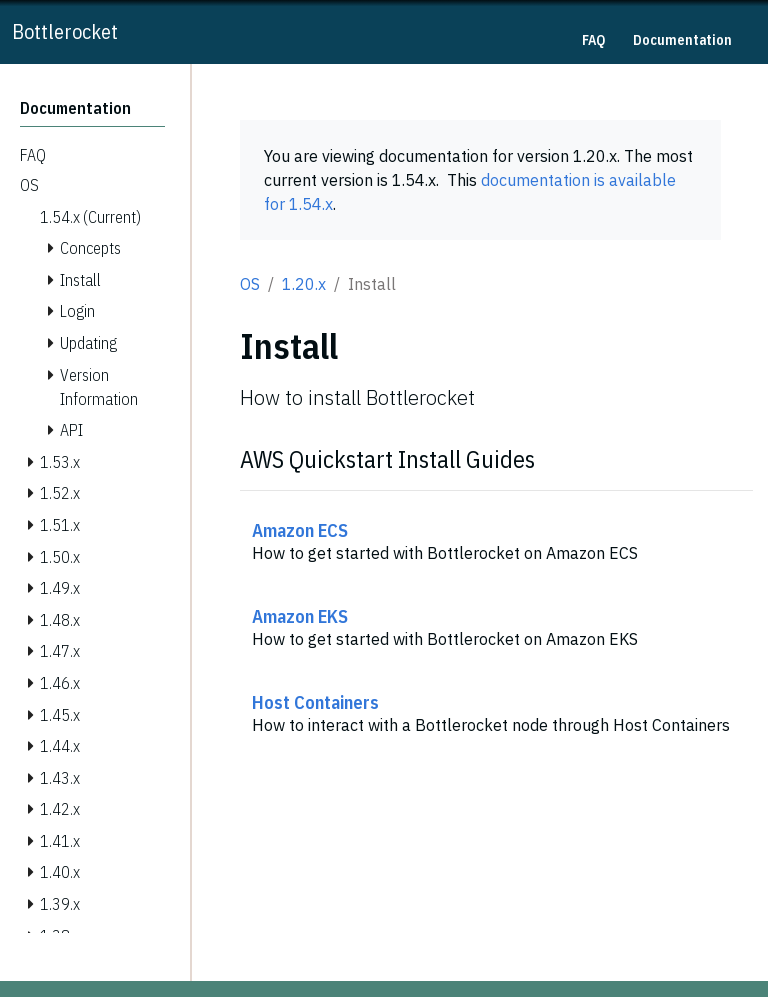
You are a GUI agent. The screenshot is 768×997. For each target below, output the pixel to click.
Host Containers (315, 702)
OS (250, 284)
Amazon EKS (300, 616)
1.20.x (304, 284)
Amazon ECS (300, 530)
